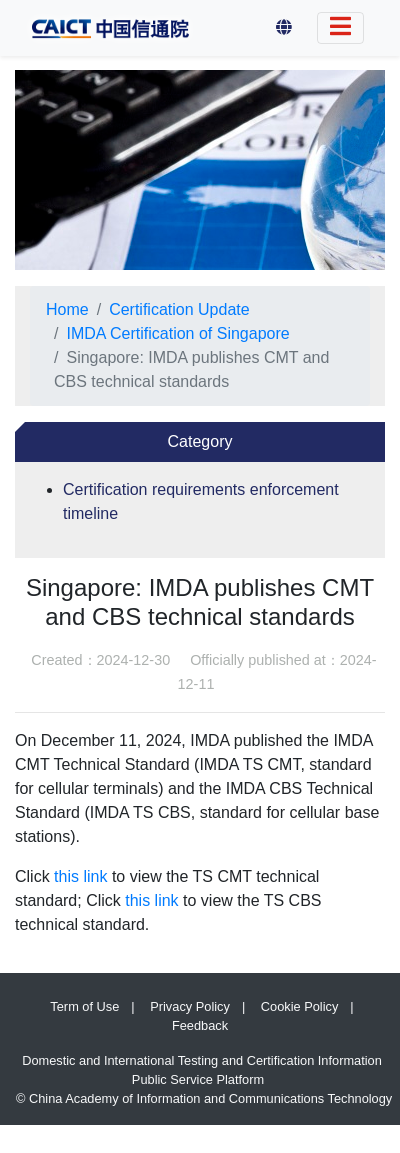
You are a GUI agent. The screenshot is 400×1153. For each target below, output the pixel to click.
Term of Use (84, 1006)
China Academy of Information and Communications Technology (210, 1098)
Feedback (200, 1025)
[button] (284, 28)
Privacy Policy (190, 1006)
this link (80, 876)
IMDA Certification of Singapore (177, 333)
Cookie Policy (300, 1006)
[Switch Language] (340, 28)
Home (67, 309)
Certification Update (179, 309)
